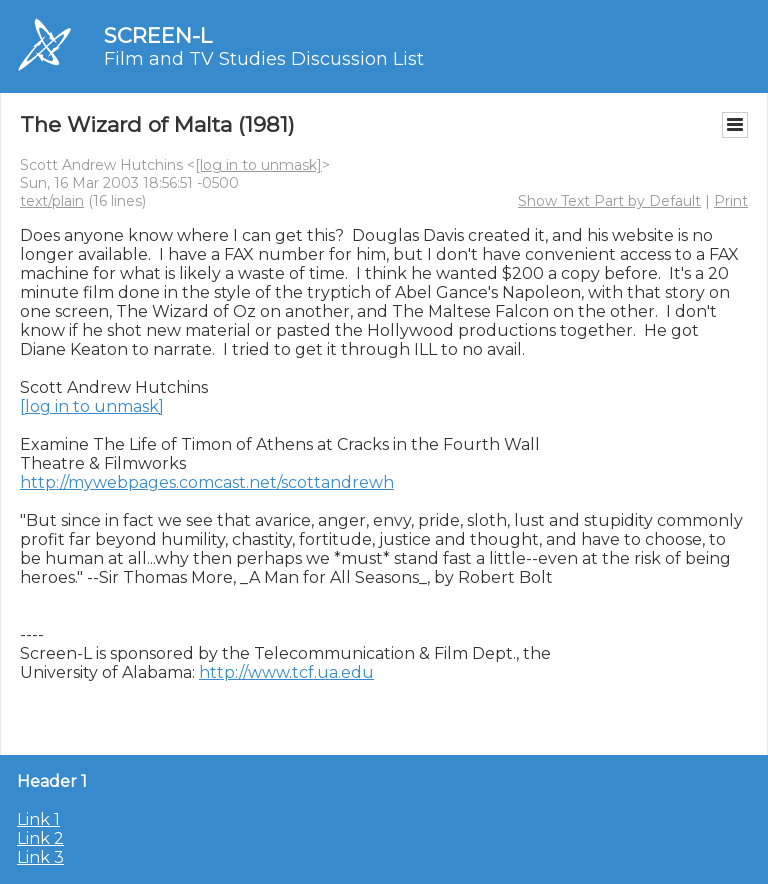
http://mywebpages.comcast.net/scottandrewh (207, 482)
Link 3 (40, 857)
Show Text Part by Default (609, 201)
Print (731, 201)
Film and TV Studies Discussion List (264, 59)
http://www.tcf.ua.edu (286, 672)
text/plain (52, 201)
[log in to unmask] (258, 165)
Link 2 (40, 838)
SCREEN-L (158, 35)
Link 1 (38, 819)
